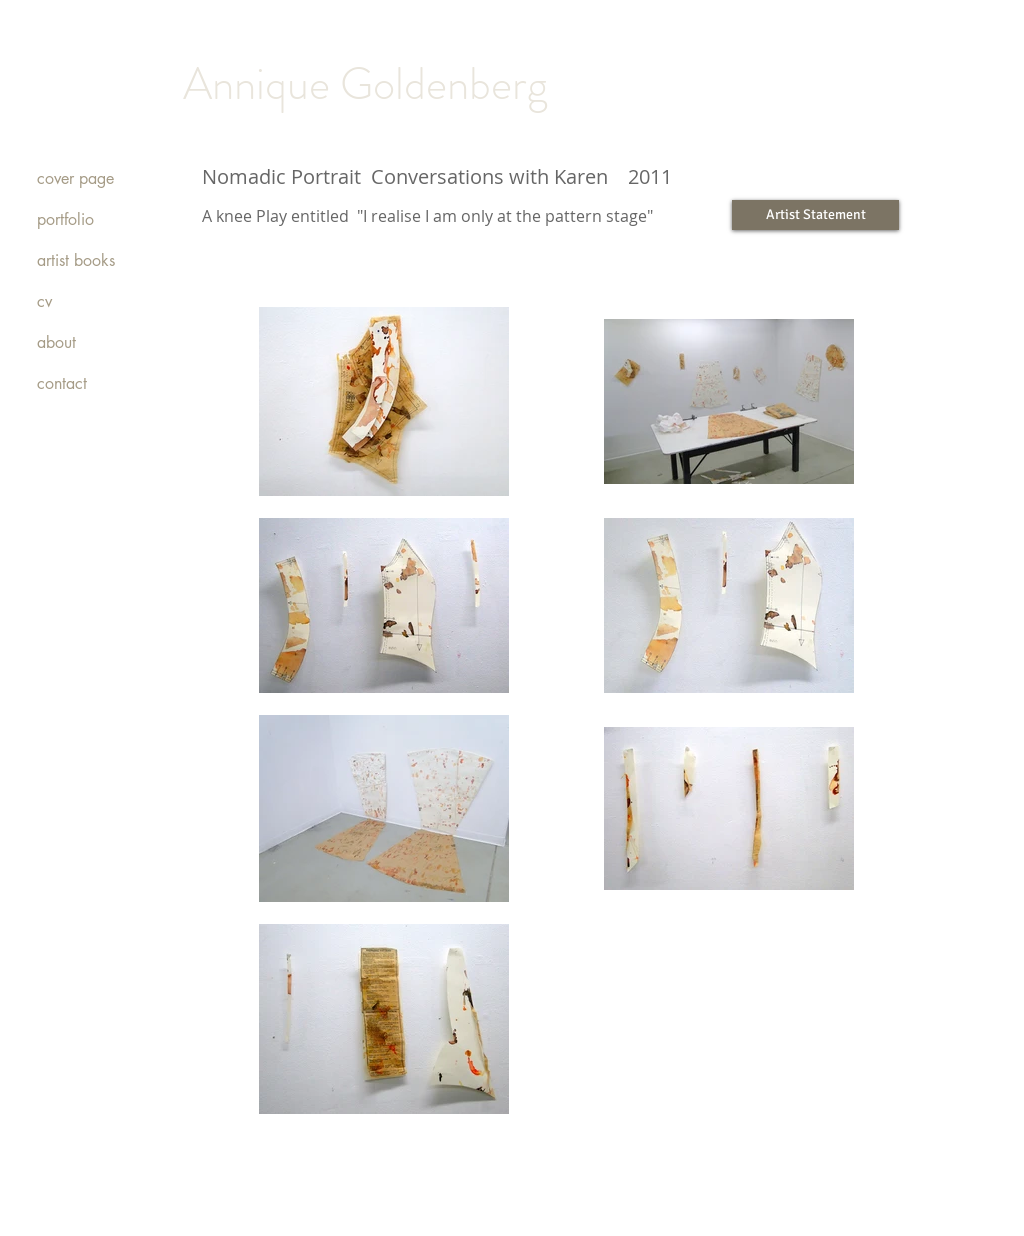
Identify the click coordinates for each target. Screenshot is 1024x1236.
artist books (76, 260)
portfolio (65, 219)
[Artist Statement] (815, 215)
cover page (75, 178)
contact (62, 383)
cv (44, 301)
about (56, 342)
